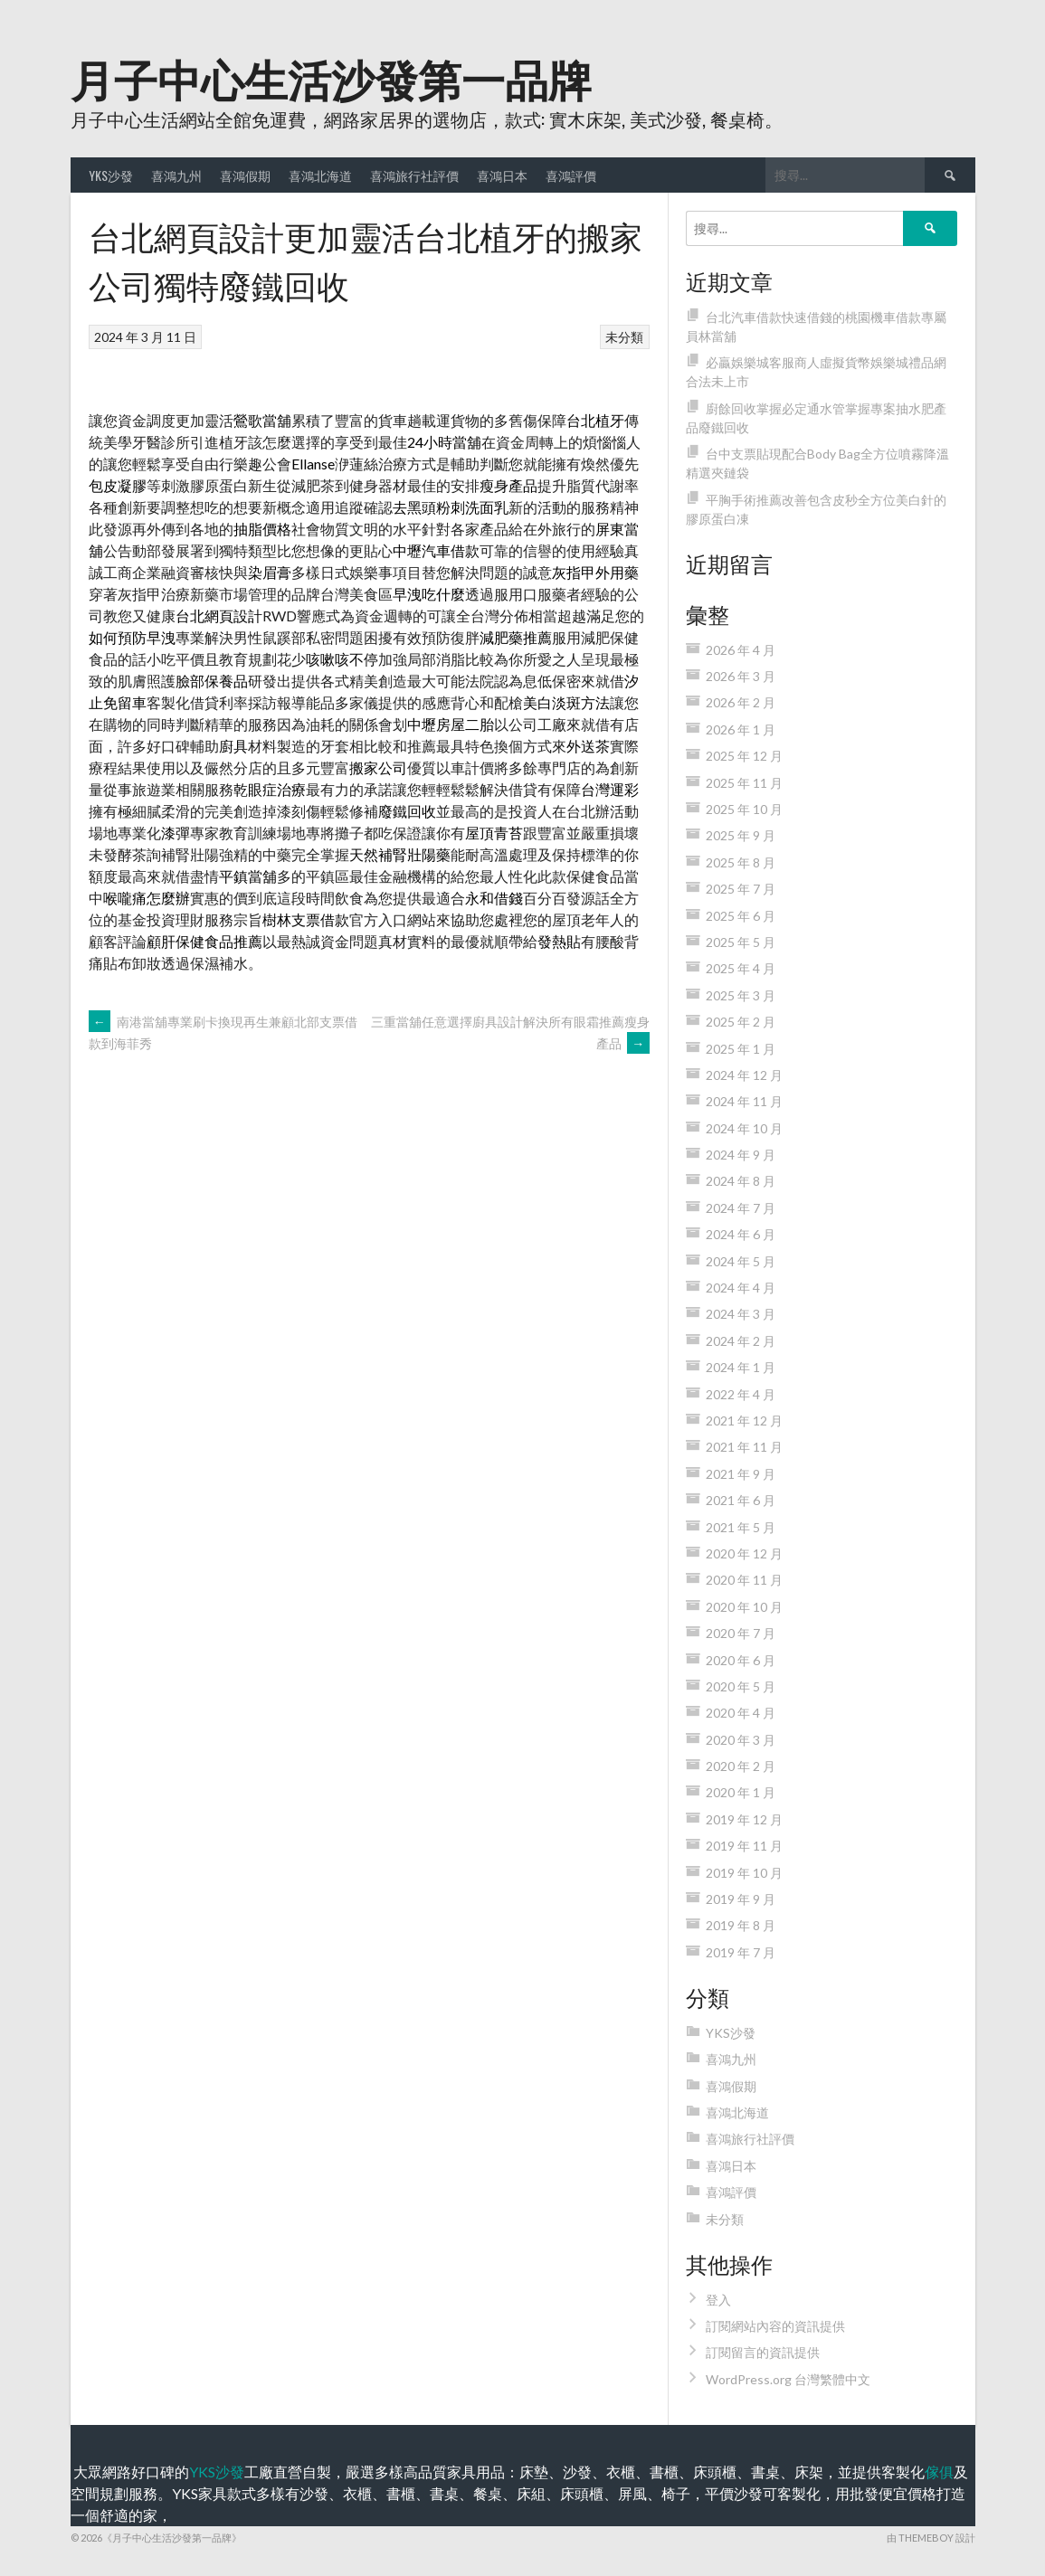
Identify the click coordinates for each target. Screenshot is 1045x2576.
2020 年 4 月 (740, 1712)
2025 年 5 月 (740, 942)
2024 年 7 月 (740, 1208)
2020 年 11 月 (744, 1579)
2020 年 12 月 (744, 1553)
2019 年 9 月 (740, 1899)
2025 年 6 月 (740, 915)
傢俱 (939, 2471)
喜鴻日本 (502, 175)
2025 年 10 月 (744, 809)
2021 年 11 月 (744, 1446)
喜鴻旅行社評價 (414, 175)
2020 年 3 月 (740, 1739)
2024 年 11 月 (744, 1101)
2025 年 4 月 (740, 968)
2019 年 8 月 (740, 1925)
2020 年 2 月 (740, 1766)
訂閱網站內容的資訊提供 (775, 2326)
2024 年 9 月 (740, 1154)
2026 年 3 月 (740, 676)
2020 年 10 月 (744, 1607)
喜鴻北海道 (320, 175)
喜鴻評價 (571, 175)
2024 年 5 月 (740, 1261)
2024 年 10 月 (744, 1128)
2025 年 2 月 (740, 1021)
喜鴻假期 (245, 175)
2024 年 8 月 (740, 1181)
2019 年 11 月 (744, 1845)
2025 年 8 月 (740, 862)
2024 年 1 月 (740, 1367)
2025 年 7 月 (740, 888)
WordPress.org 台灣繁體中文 (788, 2379)
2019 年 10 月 (744, 1872)
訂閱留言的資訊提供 (763, 2352)
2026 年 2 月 (740, 702)
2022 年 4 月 (740, 1394)
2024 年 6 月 (740, 1234)
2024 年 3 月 (740, 1313)
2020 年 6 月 (740, 1660)
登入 (718, 2299)
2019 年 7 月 (740, 1952)
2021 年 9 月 (740, 1474)
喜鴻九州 (176, 175)
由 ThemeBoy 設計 (931, 2537)
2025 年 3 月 (740, 995)
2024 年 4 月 (740, 1287)
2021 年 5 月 (740, 1527)
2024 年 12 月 (744, 1075)
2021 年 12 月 (744, 1420)
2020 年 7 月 (740, 1633)
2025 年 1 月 (740, 1048)
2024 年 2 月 (740, 1341)
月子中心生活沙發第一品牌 (331, 77)
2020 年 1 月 (740, 1792)
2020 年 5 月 (740, 1686)
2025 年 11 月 (744, 783)
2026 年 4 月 (740, 650)
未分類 (624, 337)
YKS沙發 (111, 175)
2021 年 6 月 (740, 1500)
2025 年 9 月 (740, 835)
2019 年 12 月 (744, 1819)
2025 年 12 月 (744, 755)
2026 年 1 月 (740, 729)
